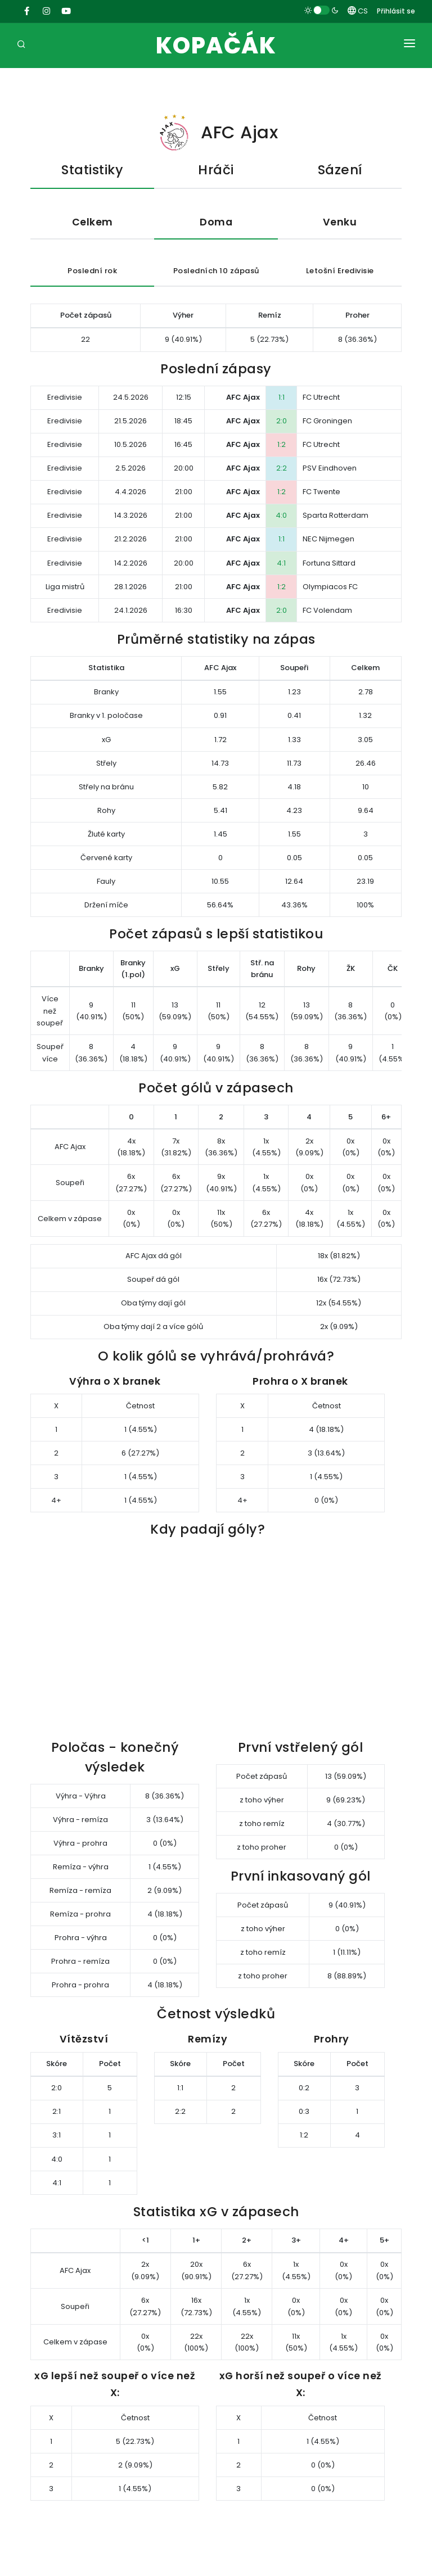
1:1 (281, 397)
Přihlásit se (396, 11)
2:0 (281, 420)
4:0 (281, 515)
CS (358, 11)
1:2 (281, 444)
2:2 (281, 468)
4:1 (281, 563)
